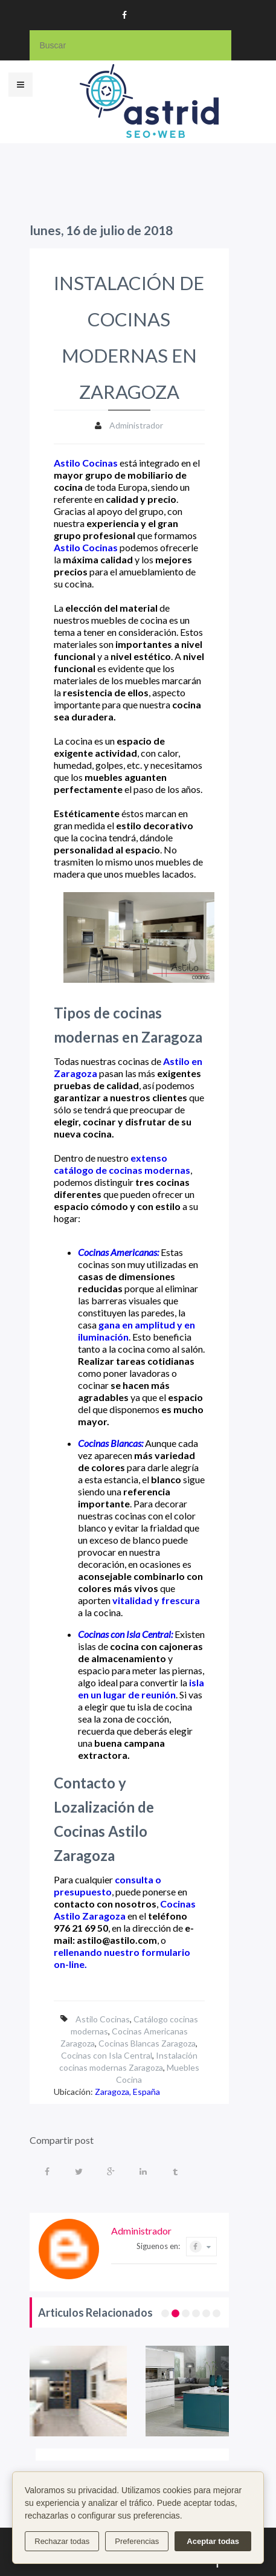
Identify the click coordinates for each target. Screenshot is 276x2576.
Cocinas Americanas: (118, 1252)
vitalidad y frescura (156, 1600)
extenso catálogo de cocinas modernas (122, 1164)
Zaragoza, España (127, 2091)
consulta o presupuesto (107, 1885)
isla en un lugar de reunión (141, 1688)
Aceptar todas (213, 2541)
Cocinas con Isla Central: (125, 1634)
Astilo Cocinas (86, 462)
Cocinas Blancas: (110, 1443)
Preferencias (137, 2541)
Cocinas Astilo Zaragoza (125, 1909)
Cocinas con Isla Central (106, 2055)
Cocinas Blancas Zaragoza (147, 2043)
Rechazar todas (61, 2541)
